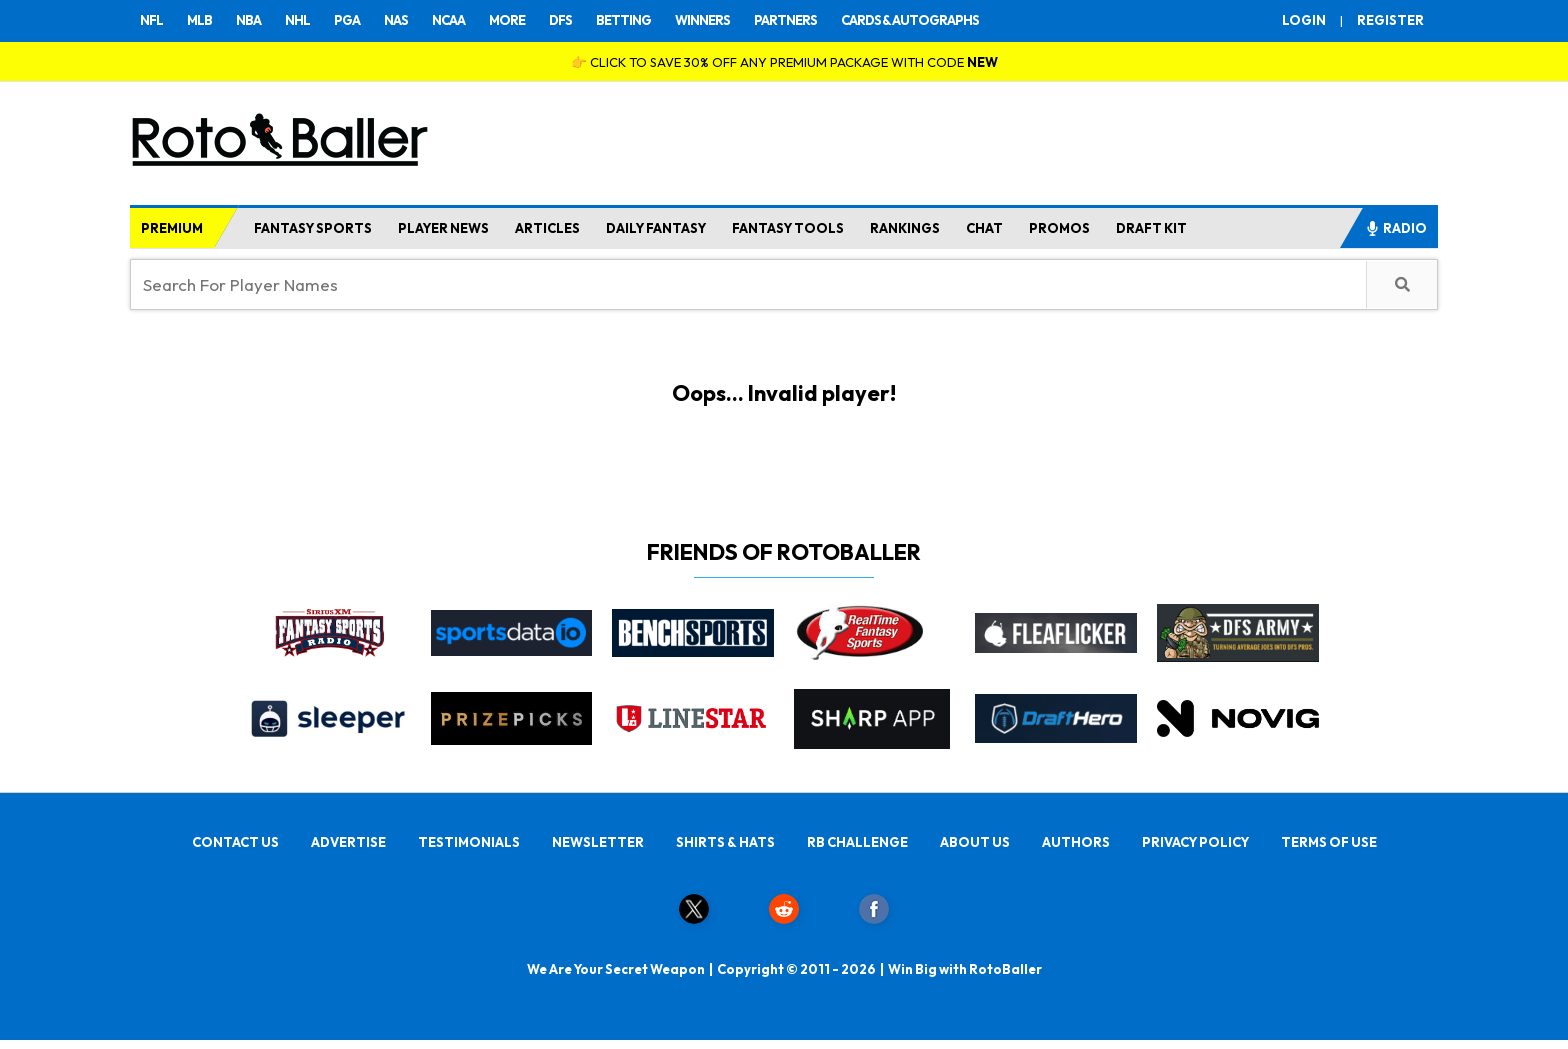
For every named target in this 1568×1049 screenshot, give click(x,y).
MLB (199, 20)
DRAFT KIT (1151, 228)
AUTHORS (1076, 842)
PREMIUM (172, 228)
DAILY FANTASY (656, 228)
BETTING (623, 20)
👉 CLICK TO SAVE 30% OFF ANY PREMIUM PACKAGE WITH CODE (784, 62)
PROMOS (1059, 228)
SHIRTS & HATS (725, 842)
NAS (396, 20)
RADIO (1396, 228)
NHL (297, 20)
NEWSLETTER (598, 842)
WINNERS (702, 20)
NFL (151, 20)
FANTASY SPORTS (313, 228)
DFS (560, 20)
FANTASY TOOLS (788, 228)
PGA (347, 20)
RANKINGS (905, 228)
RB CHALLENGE (857, 842)
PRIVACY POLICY (1195, 842)
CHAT (984, 228)
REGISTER (1390, 20)
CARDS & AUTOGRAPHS (910, 20)
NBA (248, 20)
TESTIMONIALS (469, 842)
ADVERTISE (348, 842)
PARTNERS (785, 20)
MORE (507, 20)
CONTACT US (235, 842)
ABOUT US (975, 842)
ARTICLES (547, 228)
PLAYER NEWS (443, 228)
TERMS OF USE (1329, 842)
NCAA (448, 20)
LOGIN (1304, 20)
